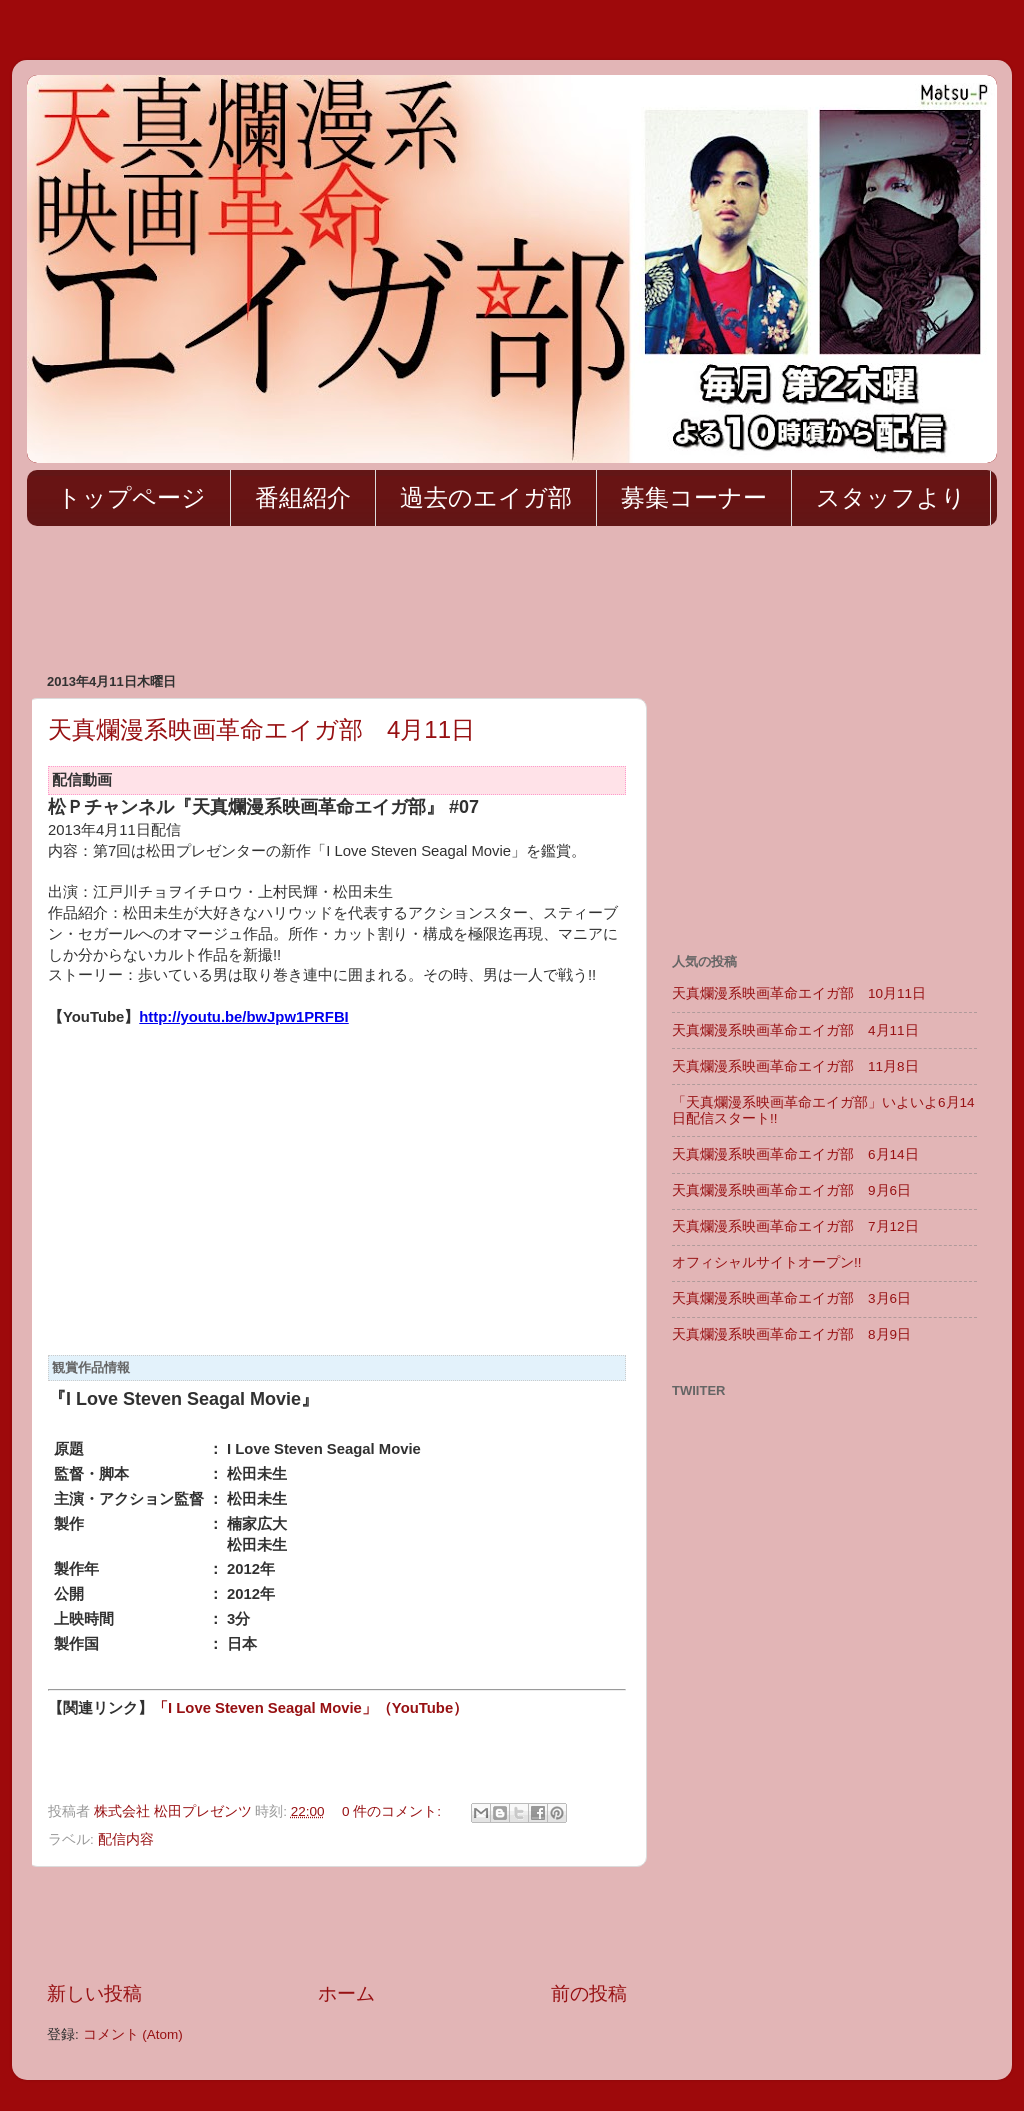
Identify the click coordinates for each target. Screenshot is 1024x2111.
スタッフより (891, 498)
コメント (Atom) (133, 2034)
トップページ (131, 498)
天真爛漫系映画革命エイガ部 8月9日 (791, 1334)
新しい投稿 (94, 1993)
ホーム (346, 1993)
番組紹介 (303, 498)
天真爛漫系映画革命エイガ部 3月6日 (791, 1298)
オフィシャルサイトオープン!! (767, 1262)
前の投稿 (589, 1993)
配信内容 (126, 1839)
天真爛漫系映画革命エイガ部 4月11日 (261, 729)
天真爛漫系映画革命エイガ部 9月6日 (791, 1190)
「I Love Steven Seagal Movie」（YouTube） (310, 1708)
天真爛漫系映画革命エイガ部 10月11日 (799, 993)
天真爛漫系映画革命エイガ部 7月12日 (795, 1226)
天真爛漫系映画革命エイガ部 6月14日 (795, 1154)
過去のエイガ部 (486, 498)
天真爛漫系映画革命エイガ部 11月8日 (795, 1066)
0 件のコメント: (393, 1811)
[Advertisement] (391, 601)
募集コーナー (694, 498)
